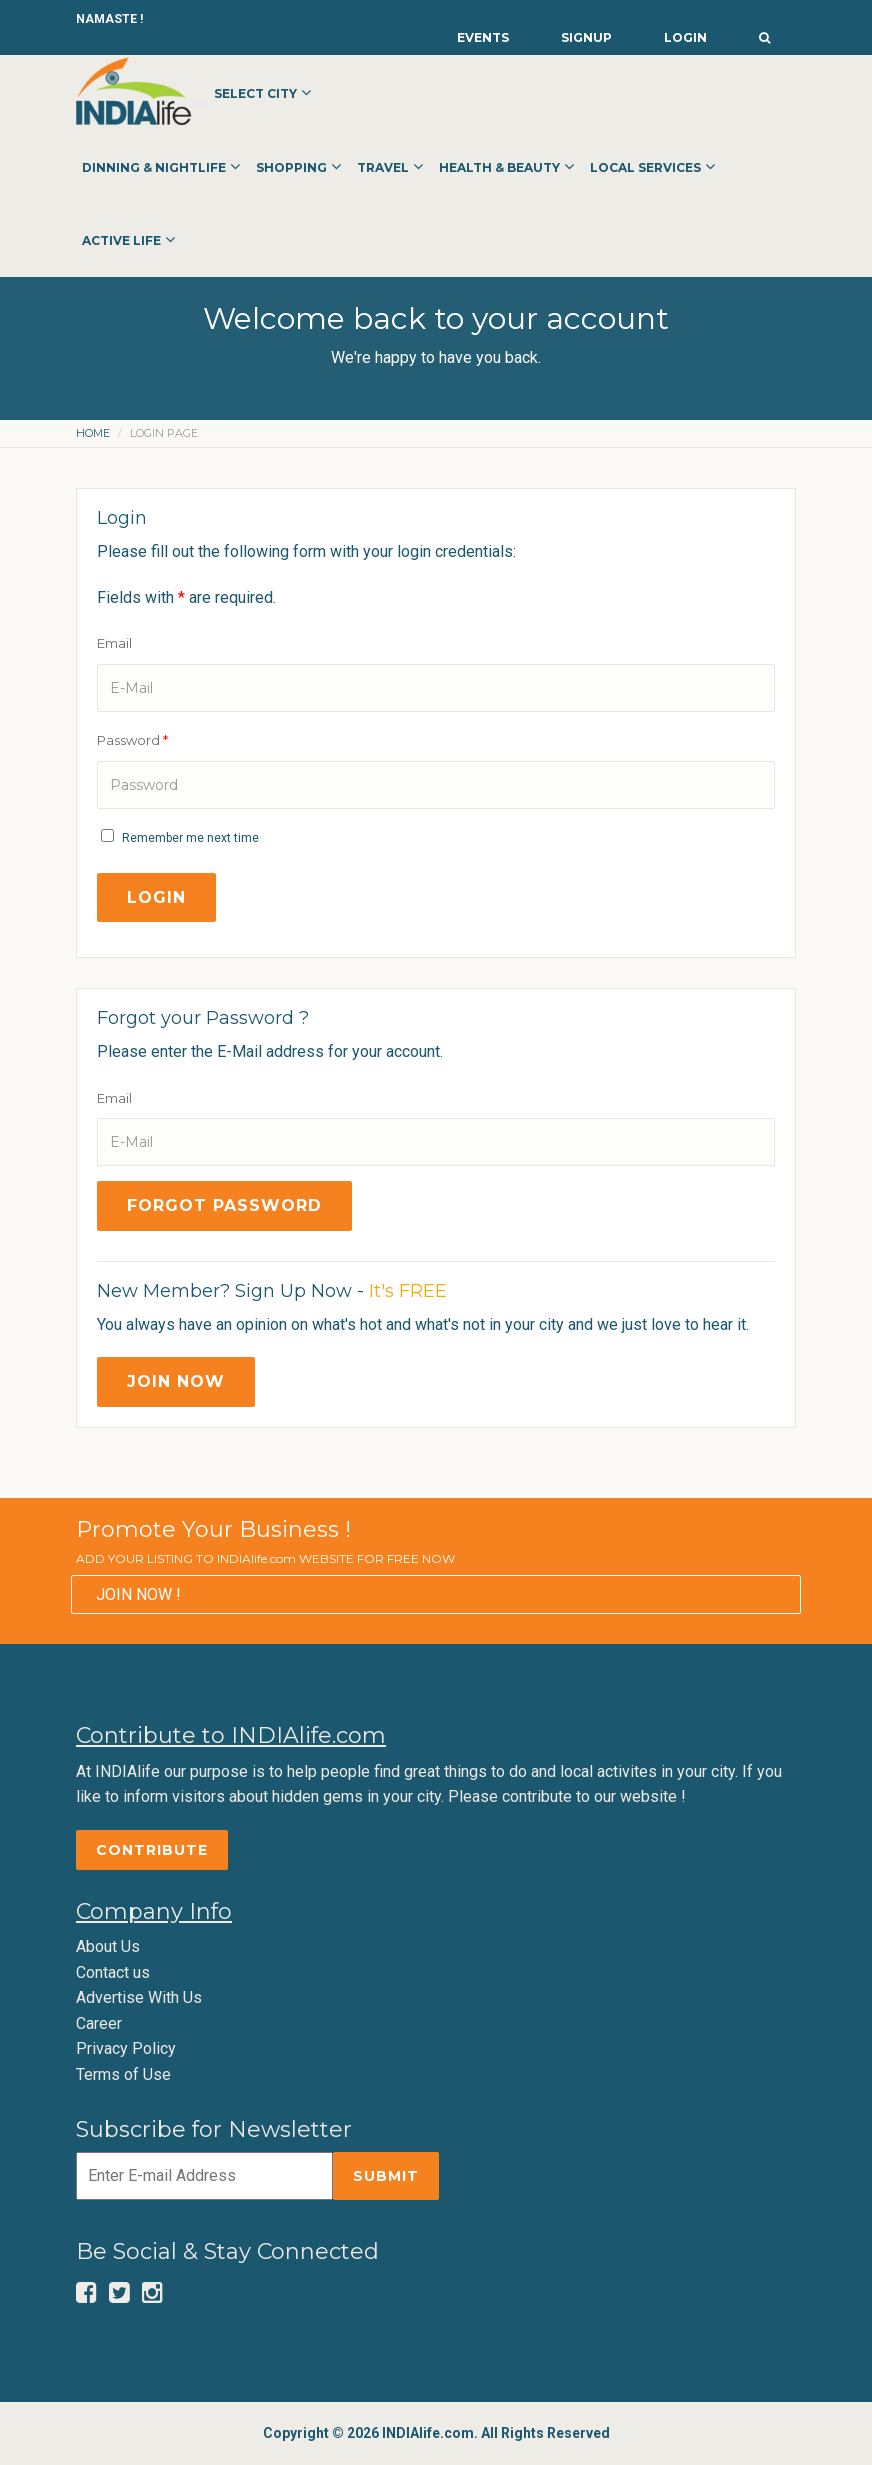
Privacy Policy (126, 2048)
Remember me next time (190, 838)
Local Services (645, 167)
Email (114, 643)
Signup (586, 37)
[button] (764, 32)
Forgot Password (224, 1205)
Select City (255, 93)
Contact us (113, 1972)
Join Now (176, 1381)
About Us (108, 1946)
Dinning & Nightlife (154, 167)
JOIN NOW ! (138, 1594)
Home (93, 433)
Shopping (291, 167)
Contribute (152, 1850)
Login (685, 37)
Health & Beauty (499, 167)
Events (483, 37)
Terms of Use (123, 2074)
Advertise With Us (139, 1997)
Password (132, 740)
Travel (383, 167)
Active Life (121, 240)
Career (99, 2023)
